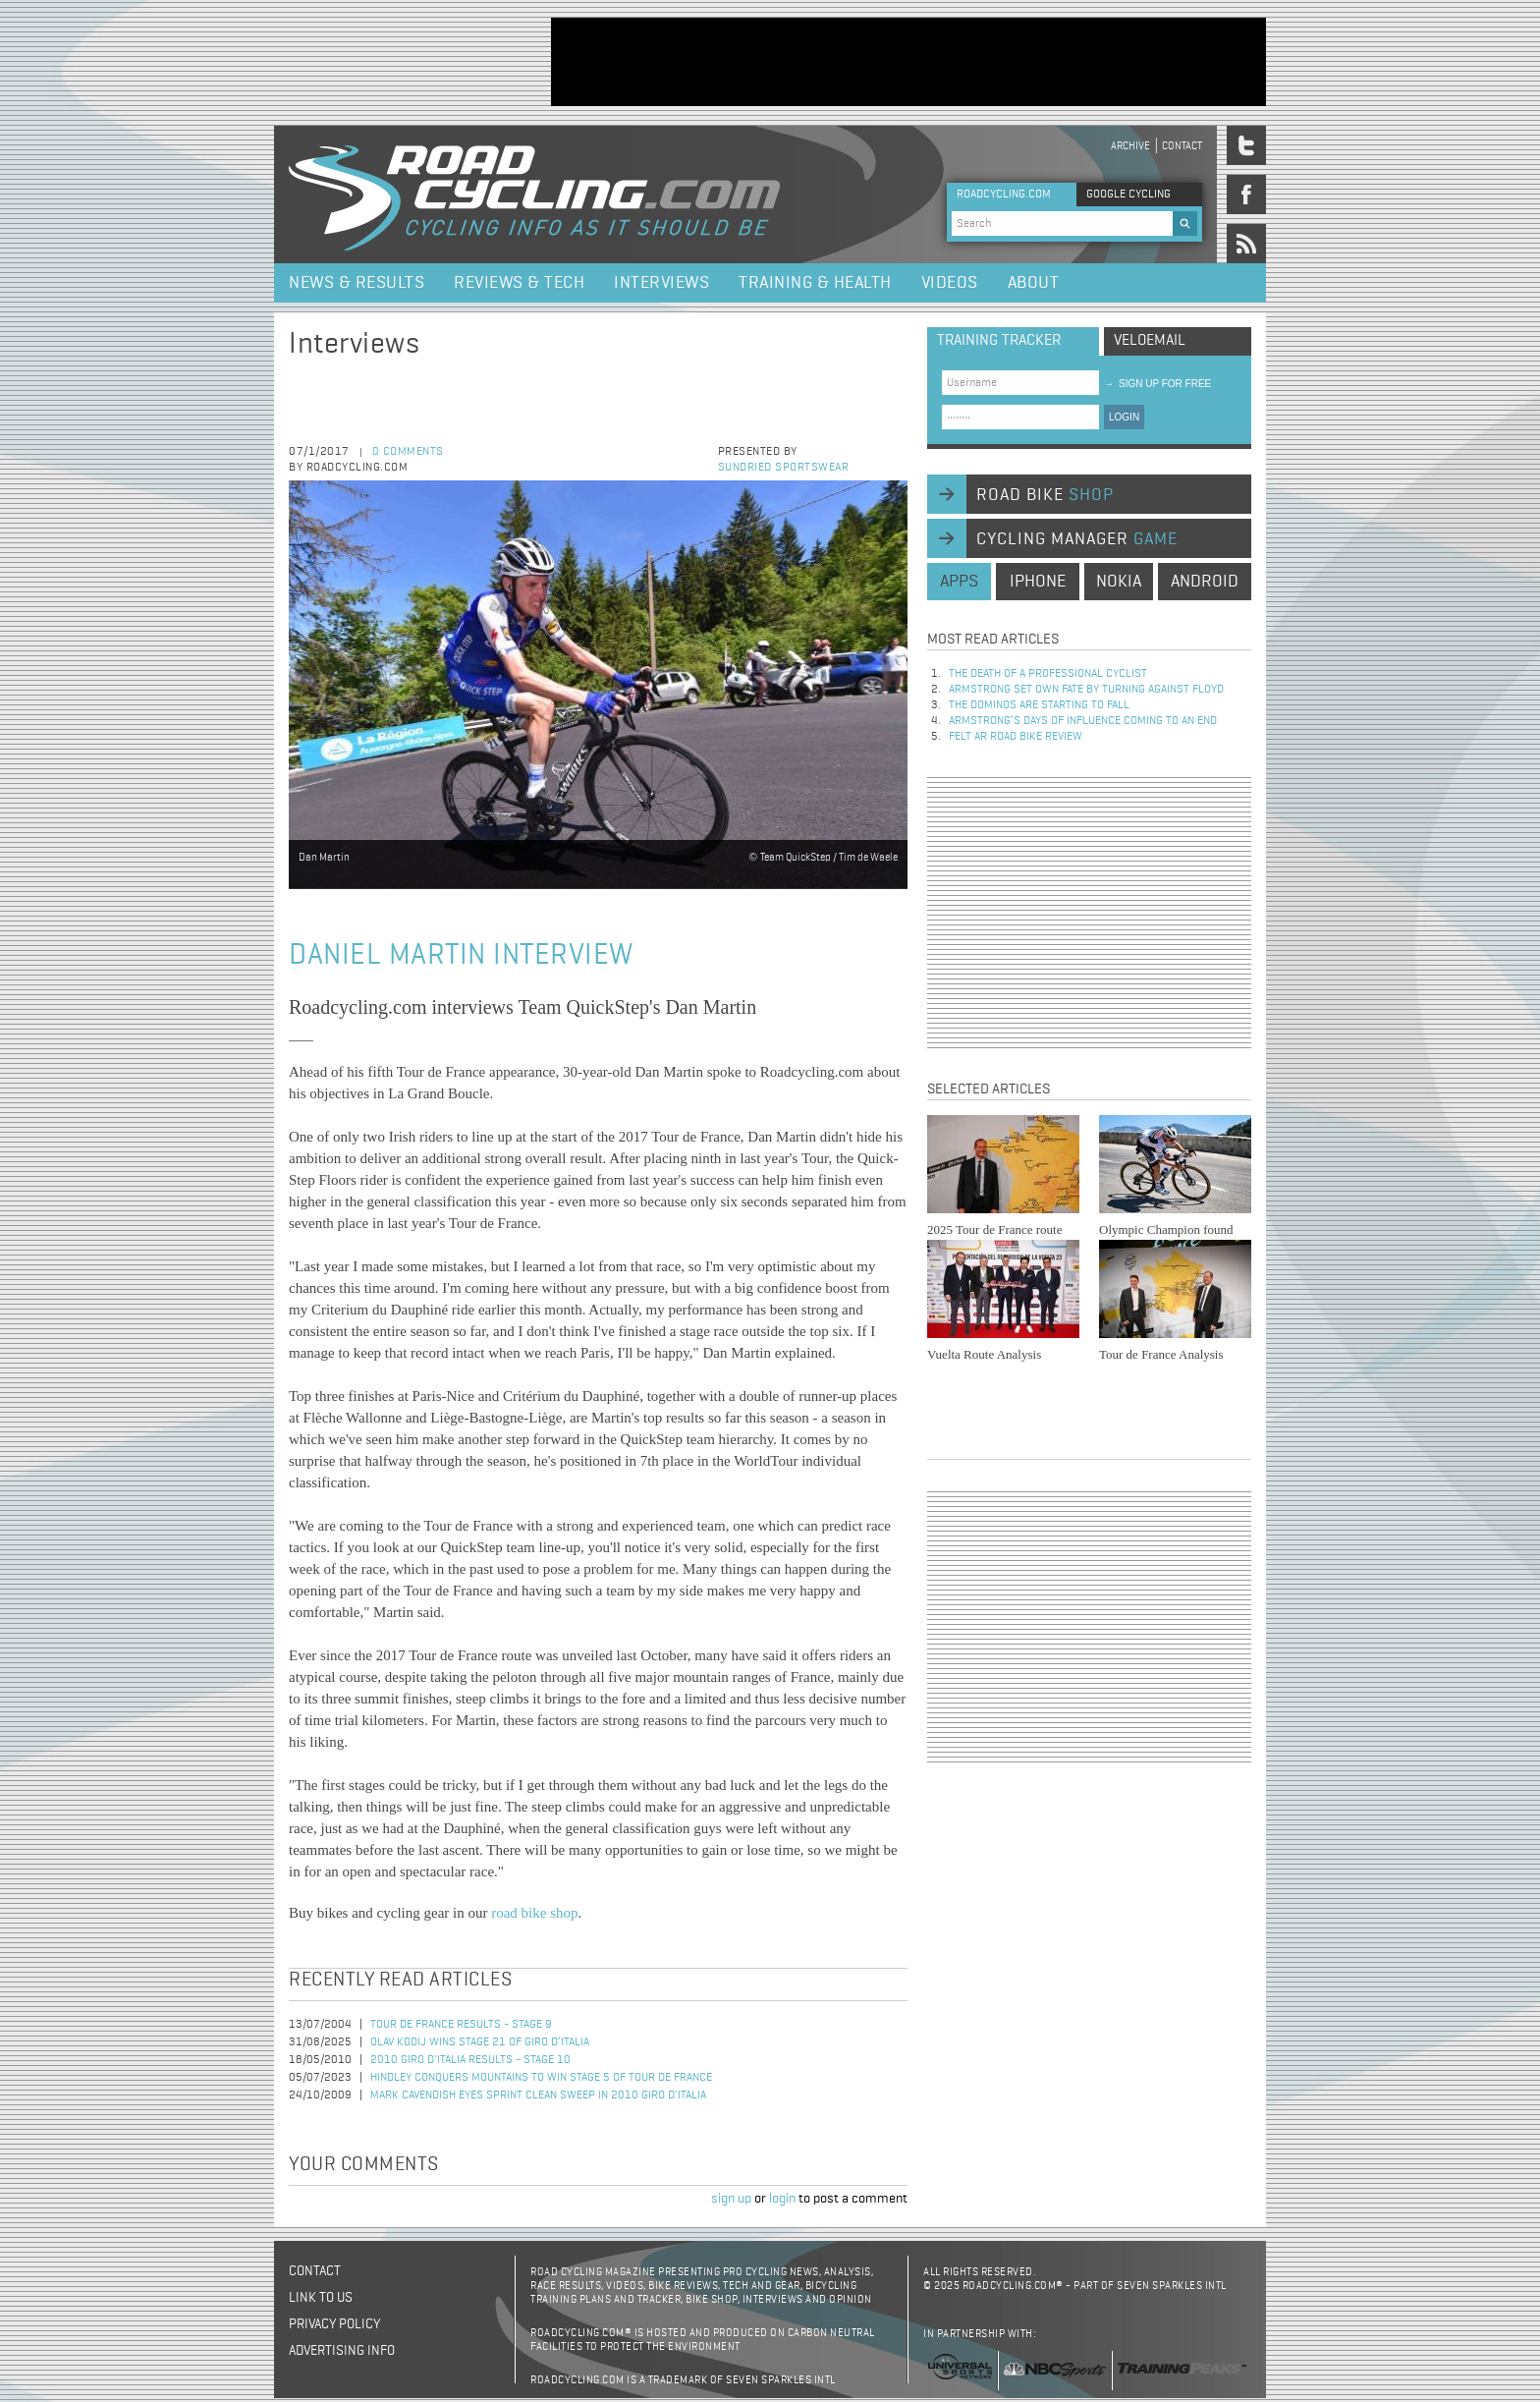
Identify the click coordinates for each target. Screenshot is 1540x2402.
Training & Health (815, 283)
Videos (949, 283)
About (1034, 283)
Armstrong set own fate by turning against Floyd (1086, 690)
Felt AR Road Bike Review (1015, 737)
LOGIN (1124, 417)
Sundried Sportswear (784, 468)
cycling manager (1077, 539)
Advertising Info (342, 2351)
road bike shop (534, 1913)
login (782, 2199)
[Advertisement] (908, 62)
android (1204, 581)
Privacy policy (334, 2324)
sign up (731, 2199)
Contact (1182, 145)
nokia (1118, 581)
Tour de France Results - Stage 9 (461, 2025)
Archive (1130, 145)
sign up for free (1157, 383)
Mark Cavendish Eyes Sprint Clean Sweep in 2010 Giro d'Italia (538, 2095)
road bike (1045, 495)
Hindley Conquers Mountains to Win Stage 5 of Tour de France (541, 2078)
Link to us (321, 2298)
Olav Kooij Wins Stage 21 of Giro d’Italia (479, 2042)
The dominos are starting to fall (1039, 705)
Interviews (661, 283)
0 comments (408, 452)
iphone (1038, 581)
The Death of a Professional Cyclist (1048, 674)
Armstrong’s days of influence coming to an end (1083, 721)
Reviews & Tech (519, 283)
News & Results (356, 283)
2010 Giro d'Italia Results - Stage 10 (470, 2060)
